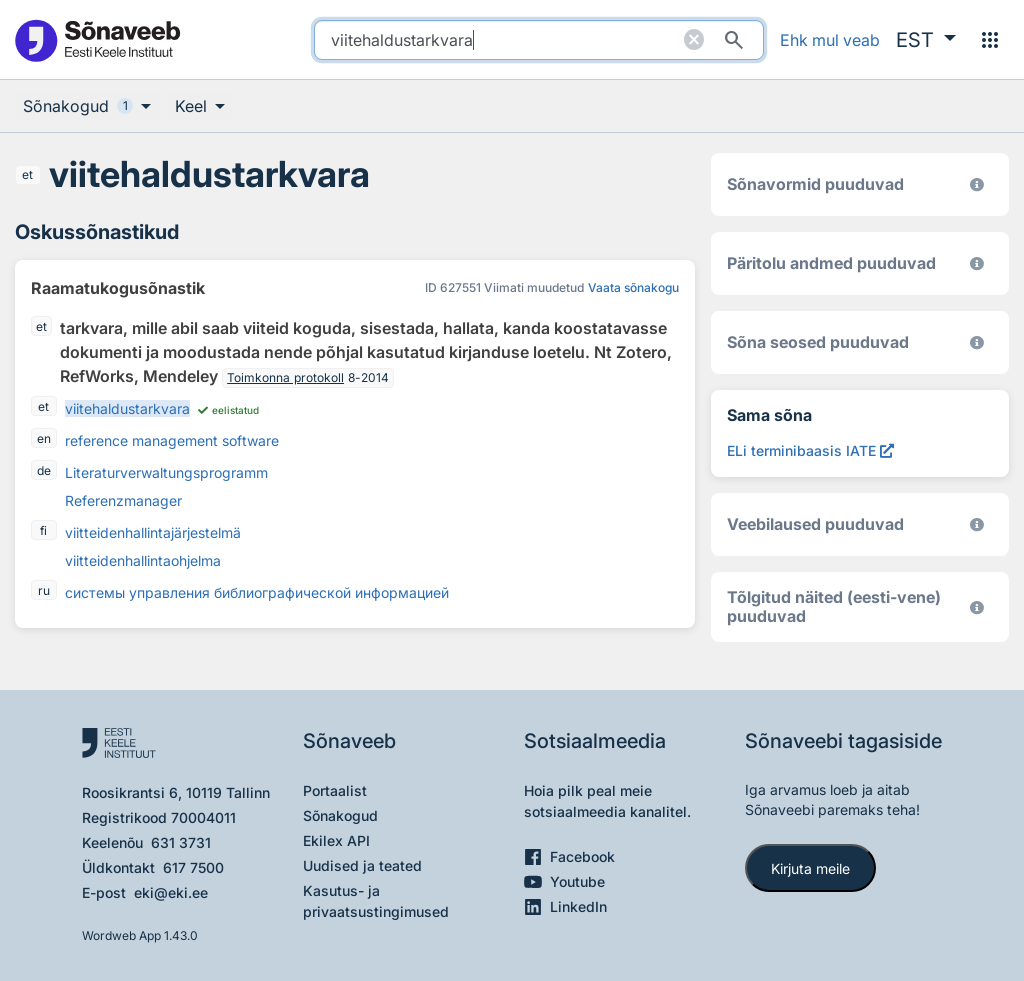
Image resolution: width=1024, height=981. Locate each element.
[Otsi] (734, 40)
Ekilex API (336, 840)
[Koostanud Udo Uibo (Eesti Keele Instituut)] (977, 263)
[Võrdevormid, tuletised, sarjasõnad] (977, 342)
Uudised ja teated (362, 865)
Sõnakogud (340, 815)
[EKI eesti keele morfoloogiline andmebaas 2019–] (977, 184)
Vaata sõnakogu (633, 287)
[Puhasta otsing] (694, 40)
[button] (926, 40)
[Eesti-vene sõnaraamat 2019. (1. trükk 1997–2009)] (977, 607)
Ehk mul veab (830, 40)
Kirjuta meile (810, 868)
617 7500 (193, 867)
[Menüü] (990, 40)
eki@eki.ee (171, 892)
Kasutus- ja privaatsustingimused (376, 901)
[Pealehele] (97, 39)
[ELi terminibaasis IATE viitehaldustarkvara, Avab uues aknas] (810, 450)
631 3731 (181, 842)
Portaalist (335, 790)
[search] (539, 40)
